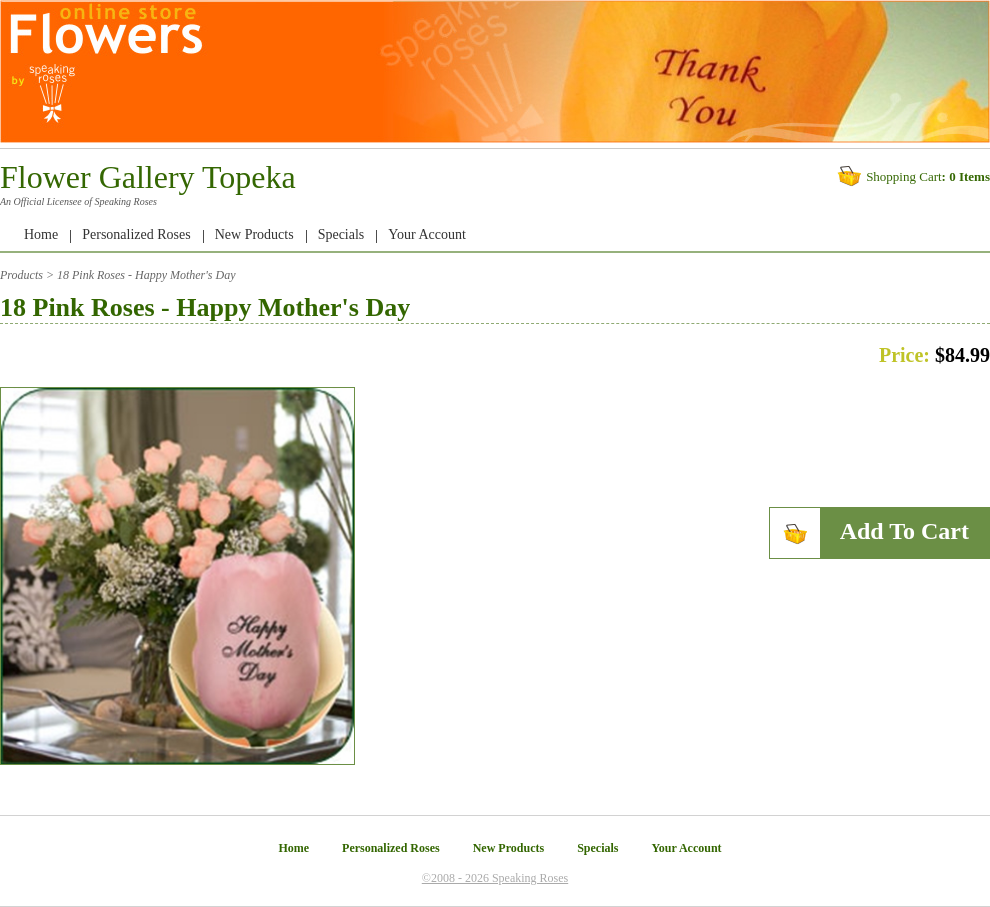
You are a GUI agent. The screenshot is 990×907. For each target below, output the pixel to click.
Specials (341, 234)
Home (41, 234)
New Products (254, 234)
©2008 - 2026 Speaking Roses (495, 878)
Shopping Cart (903, 176)
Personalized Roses (136, 234)
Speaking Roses (125, 201)
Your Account (427, 234)
